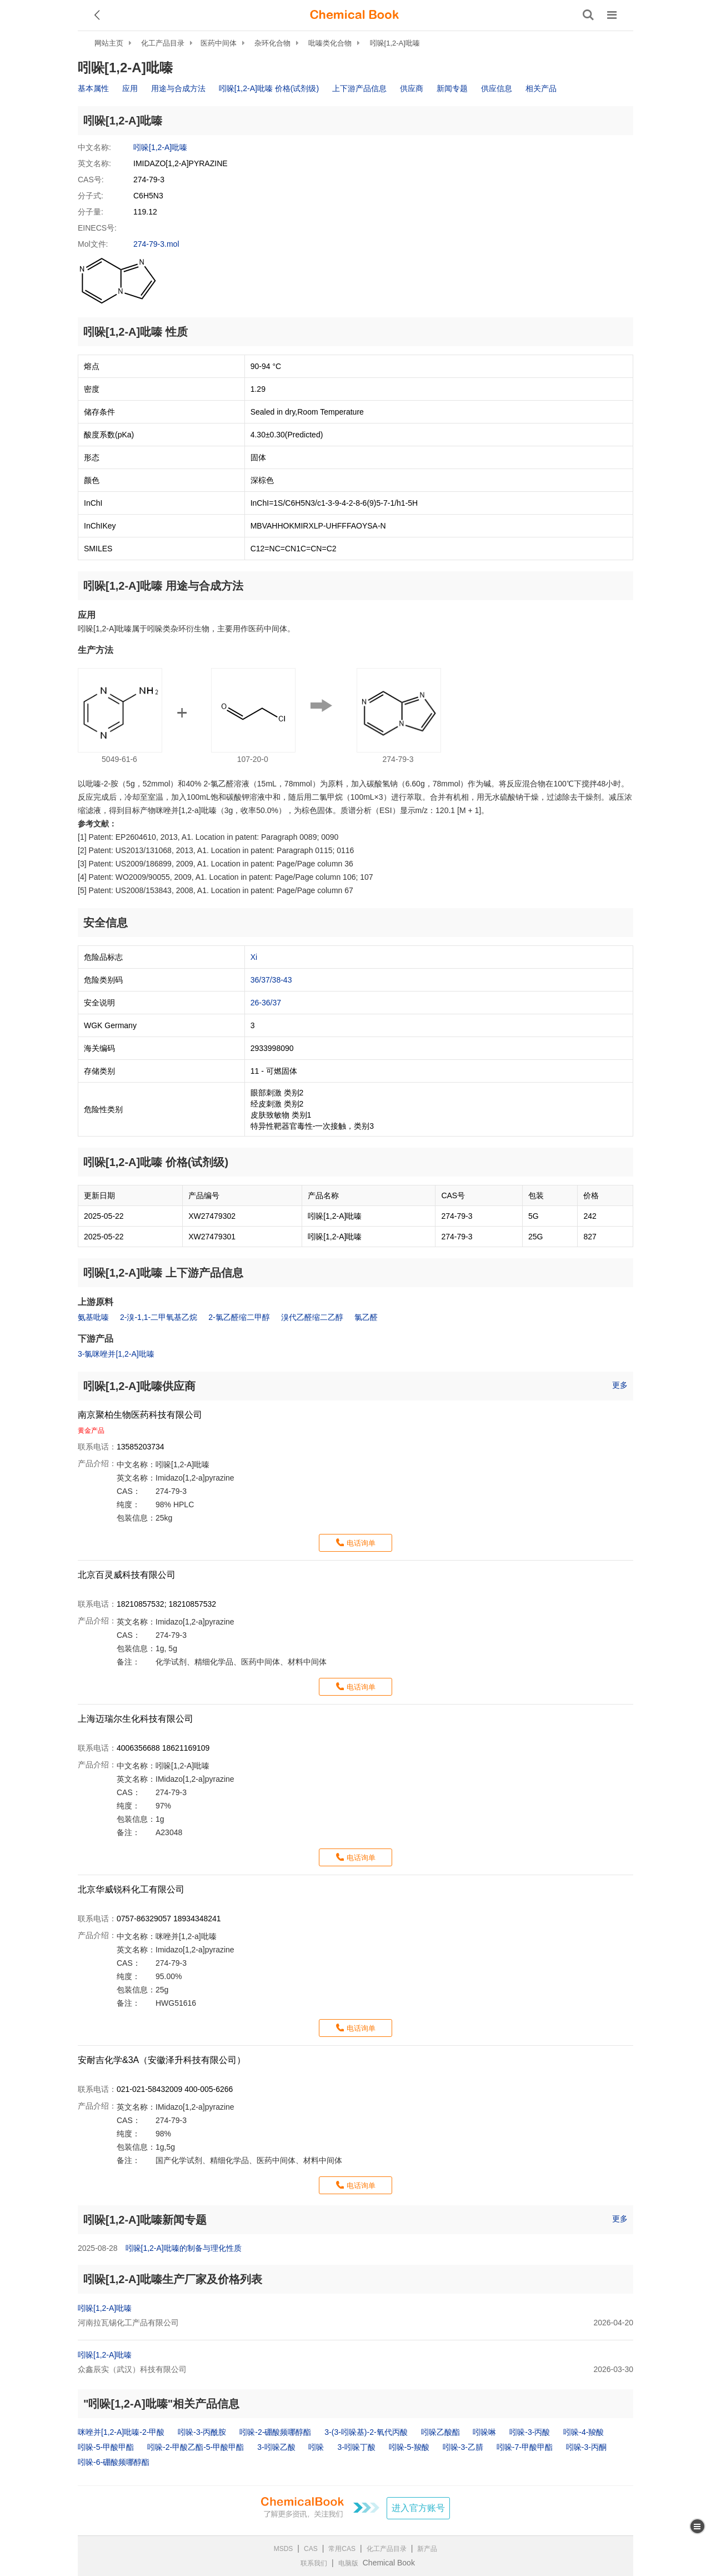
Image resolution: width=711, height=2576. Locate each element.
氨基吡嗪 (93, 1317)
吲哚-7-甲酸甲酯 (525, 2447)
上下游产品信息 (359, 88)
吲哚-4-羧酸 (583, 2432)
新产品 (427, 2549)
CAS (311, 2549)
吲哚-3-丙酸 (529, 2432)
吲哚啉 (484, 2432)
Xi (254, 957)
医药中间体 (219, 43)
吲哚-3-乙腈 (463, 2447)
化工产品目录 (162, 43)
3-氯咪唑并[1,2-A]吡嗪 (116, 1354)
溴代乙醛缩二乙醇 (312, 1317)
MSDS (283, 2549)
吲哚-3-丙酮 (586, 2447)
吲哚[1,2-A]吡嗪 (395, 43)
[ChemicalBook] (354, 15)
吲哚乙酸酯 (440, 2432)
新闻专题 (452, 88)
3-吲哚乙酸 (276, 2447)
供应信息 (496, 88)
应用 (130, 88)
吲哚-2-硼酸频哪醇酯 (275, 2432)
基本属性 (93, 88)
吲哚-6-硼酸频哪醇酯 (113, 2462)
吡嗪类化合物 (330, 43)
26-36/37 (266, 1002)
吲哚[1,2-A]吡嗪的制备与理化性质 (184, 2248)
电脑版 (348, 2563)
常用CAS (342, 2549)
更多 (620, 1385)
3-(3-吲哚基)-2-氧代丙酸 (365, 2432)
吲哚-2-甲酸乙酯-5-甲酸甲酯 (195, 2447)
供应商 (411, 88)
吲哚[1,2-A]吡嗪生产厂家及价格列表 (172, 2279)
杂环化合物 (272, 43)
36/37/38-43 (271, 979)
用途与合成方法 (178, 88)
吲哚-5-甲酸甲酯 (106, 2447)
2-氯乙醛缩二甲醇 (238, 1317)
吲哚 (316, 2447)
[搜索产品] (588, 15)
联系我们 (314, 2563)
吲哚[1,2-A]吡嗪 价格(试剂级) (269, 88)
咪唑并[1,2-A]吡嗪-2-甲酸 (121, 2432)
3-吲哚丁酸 (356, 2447)
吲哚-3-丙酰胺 (202, 2432)
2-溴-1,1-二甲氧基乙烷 (158, 1317)
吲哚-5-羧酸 (409, 2447)
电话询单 (361, 1543)
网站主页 (108, 43)
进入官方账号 (418, 2508)
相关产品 (541, 88)
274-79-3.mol (156, 244)
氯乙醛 (366, 1317)
